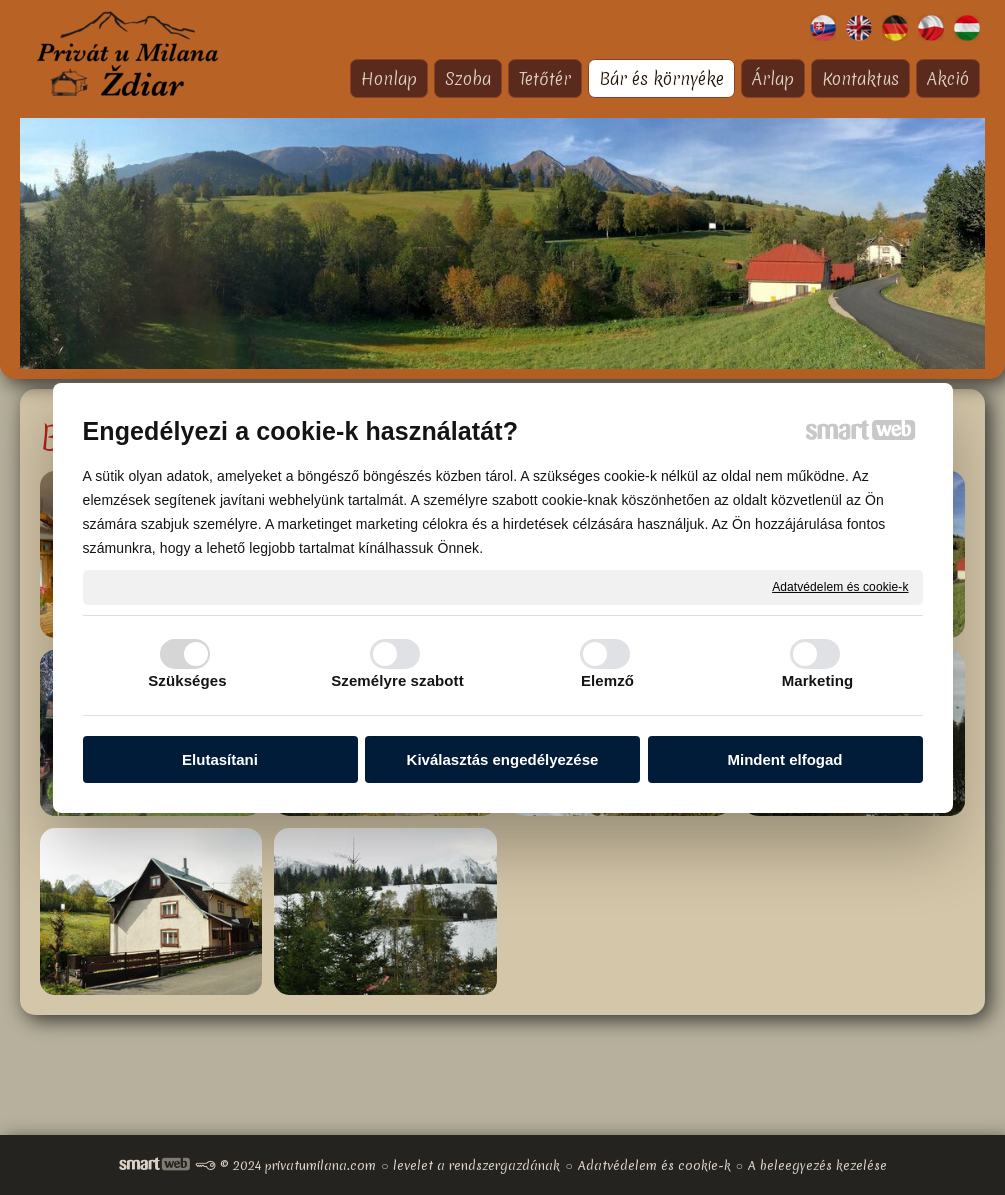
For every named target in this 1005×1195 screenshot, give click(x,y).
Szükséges (187, 680)
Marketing (818, 680)
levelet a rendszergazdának (476, 1165)
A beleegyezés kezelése (817, 1165)
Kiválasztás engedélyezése (503, 759)
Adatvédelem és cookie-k (840, 586)
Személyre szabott (397, 680)
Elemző (607, 680)
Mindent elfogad (785, 759)
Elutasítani (220, 759)
